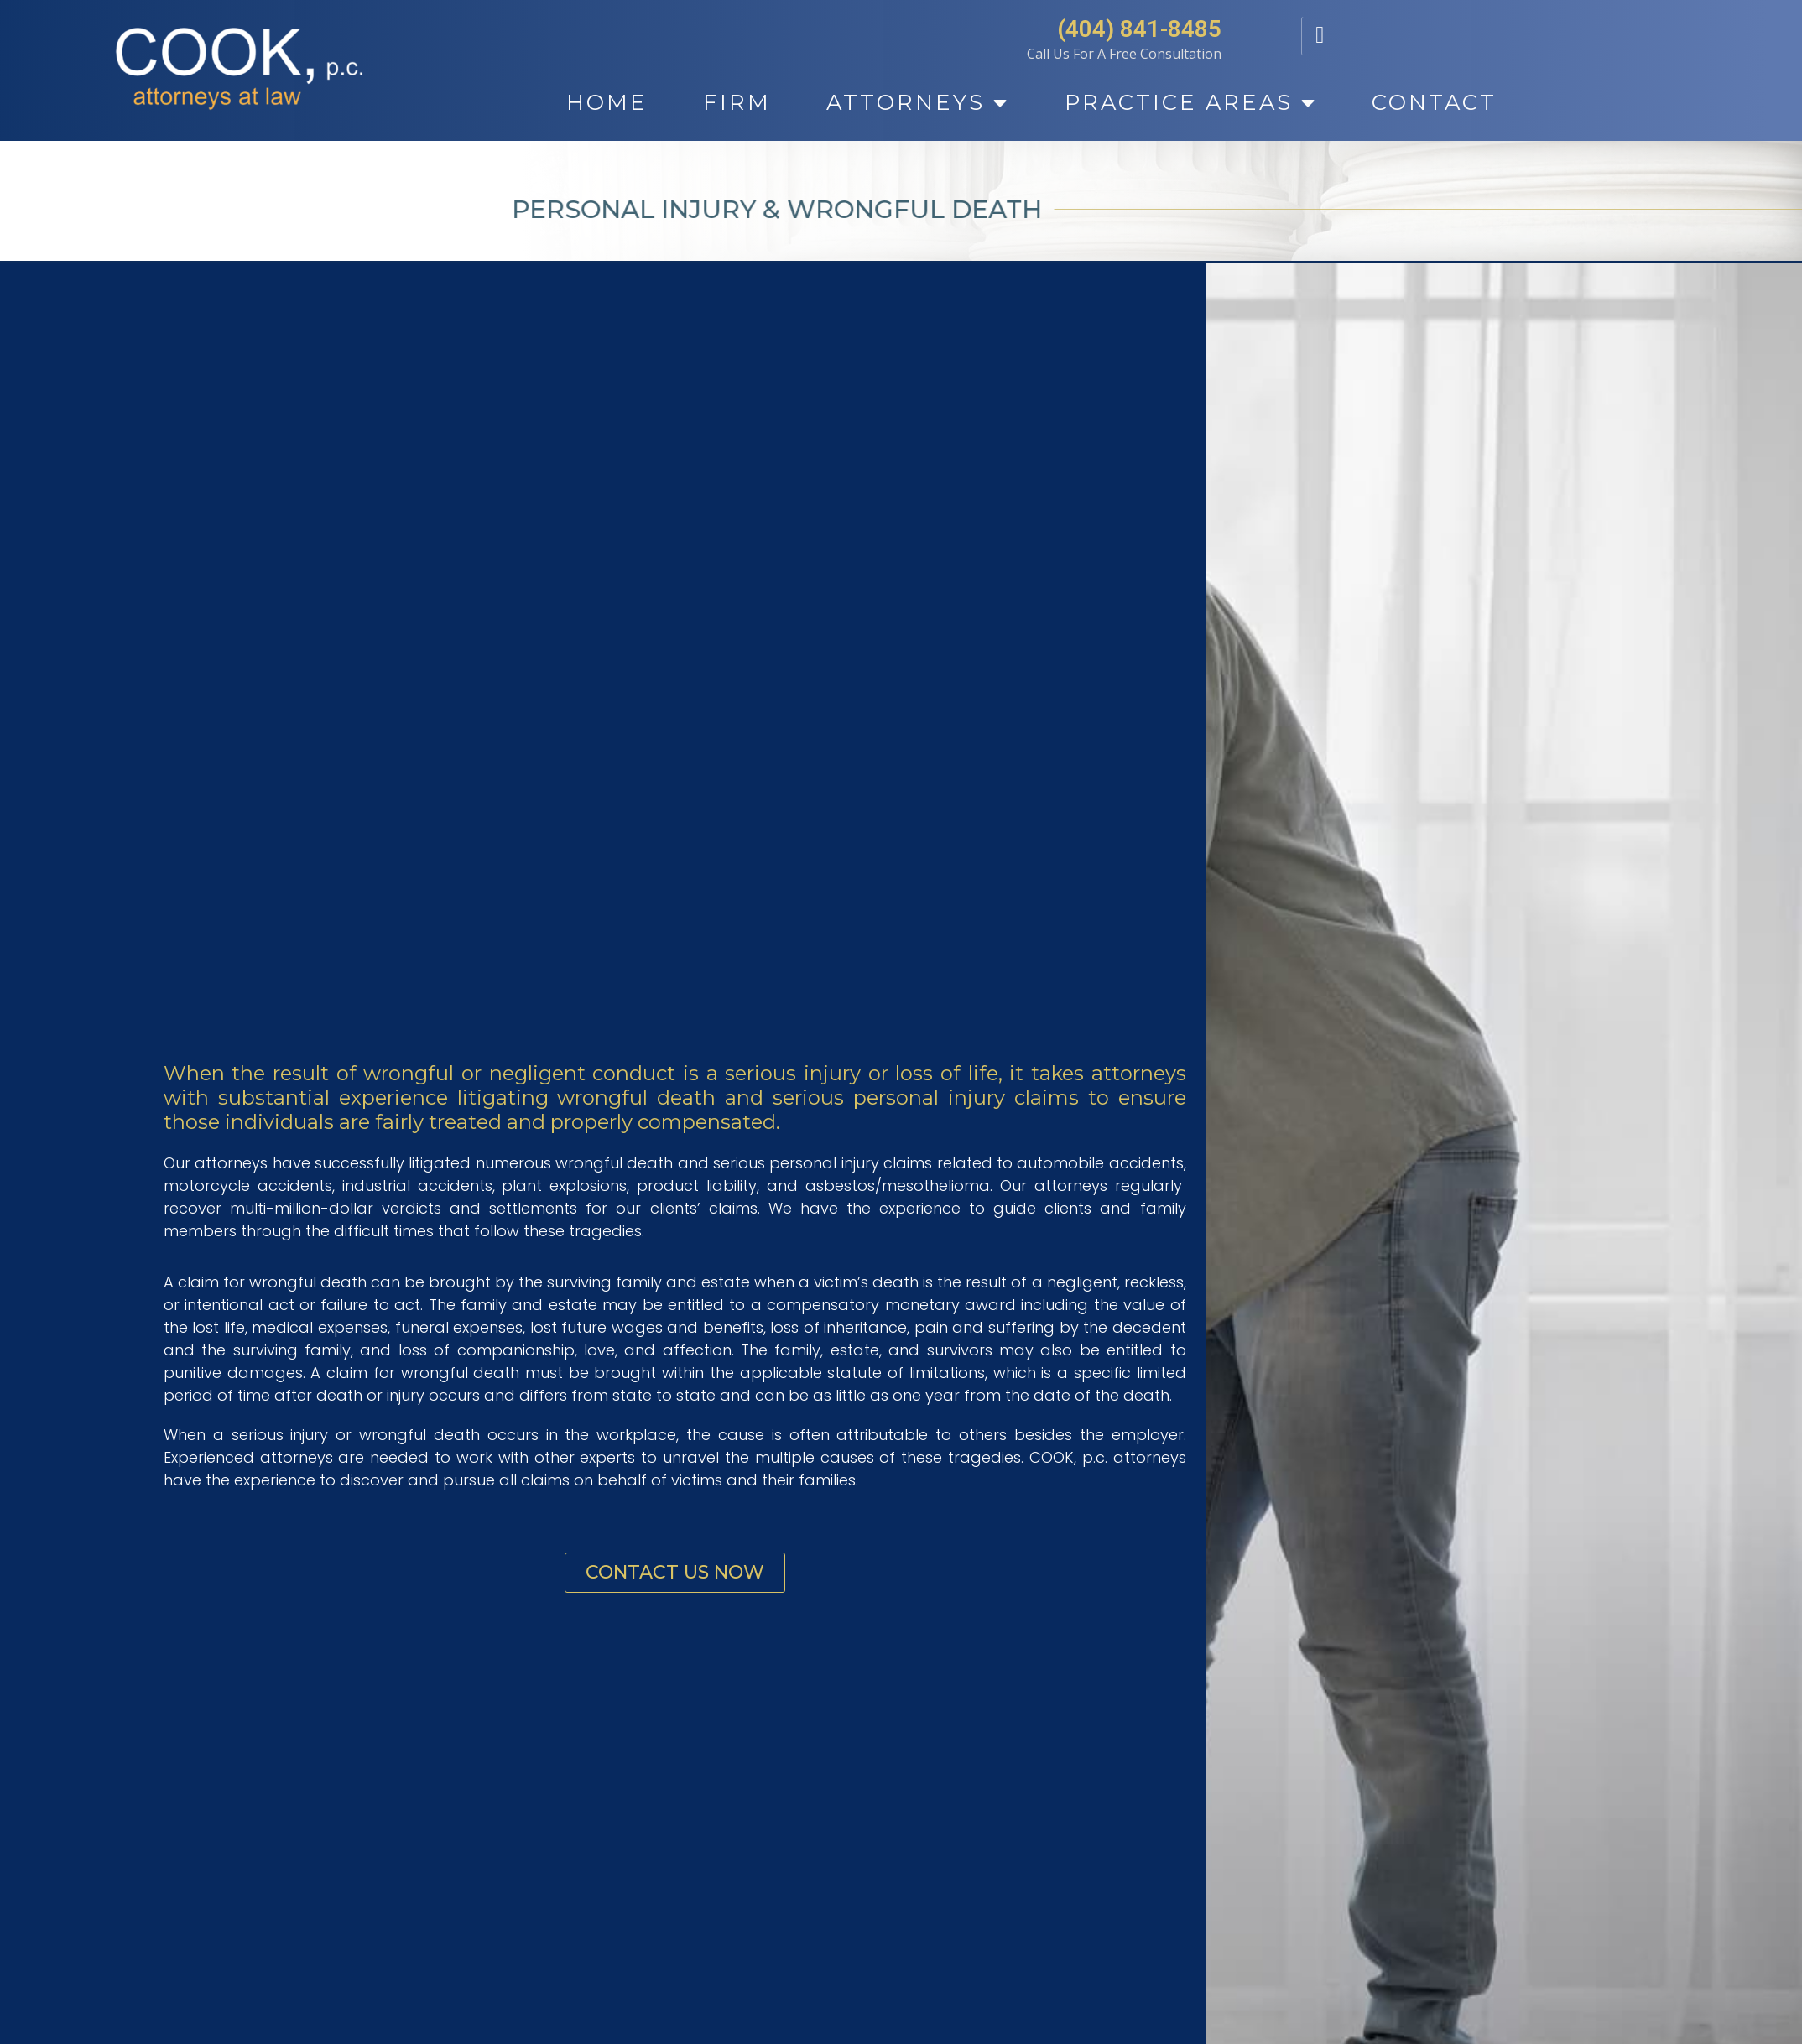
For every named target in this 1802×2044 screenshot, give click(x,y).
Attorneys (917, 103)
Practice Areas (1191, 103)
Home (607, 102)
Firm (737, 102)
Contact (1434, 102)
